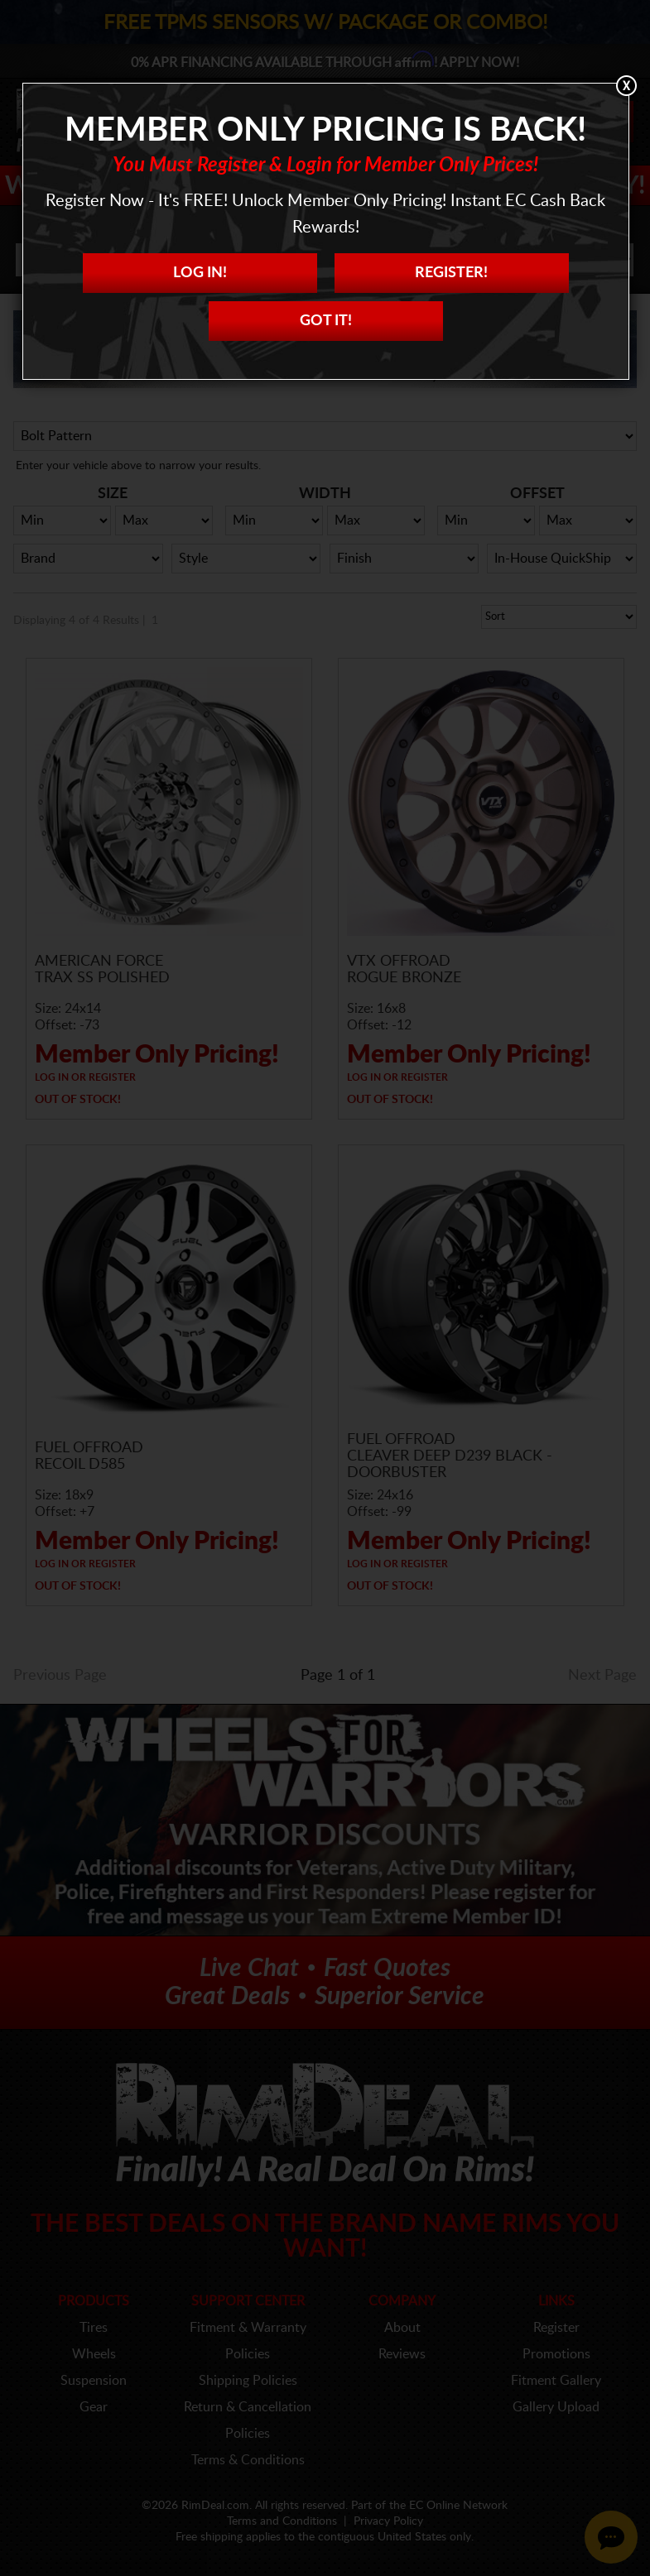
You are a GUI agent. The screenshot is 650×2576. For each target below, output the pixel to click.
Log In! (200, 273)
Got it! (326, 321)
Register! (451, 273)
